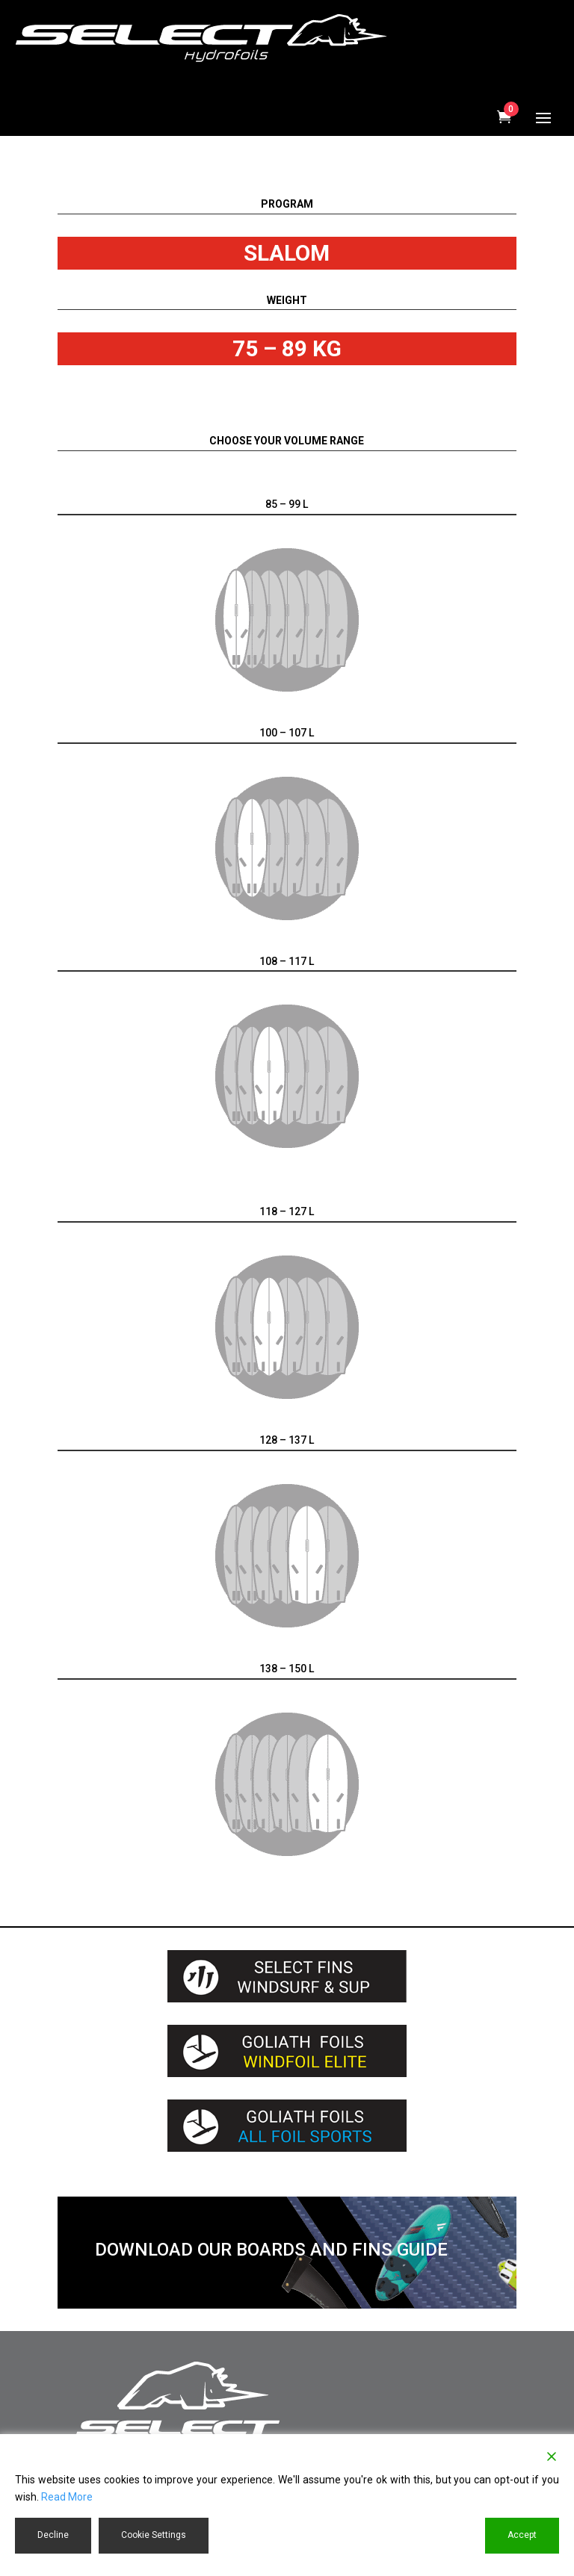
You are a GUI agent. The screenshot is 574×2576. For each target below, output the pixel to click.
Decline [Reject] (53, 2535)
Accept (522, 2535)
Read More (67, 2497)
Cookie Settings (153, 2535)
